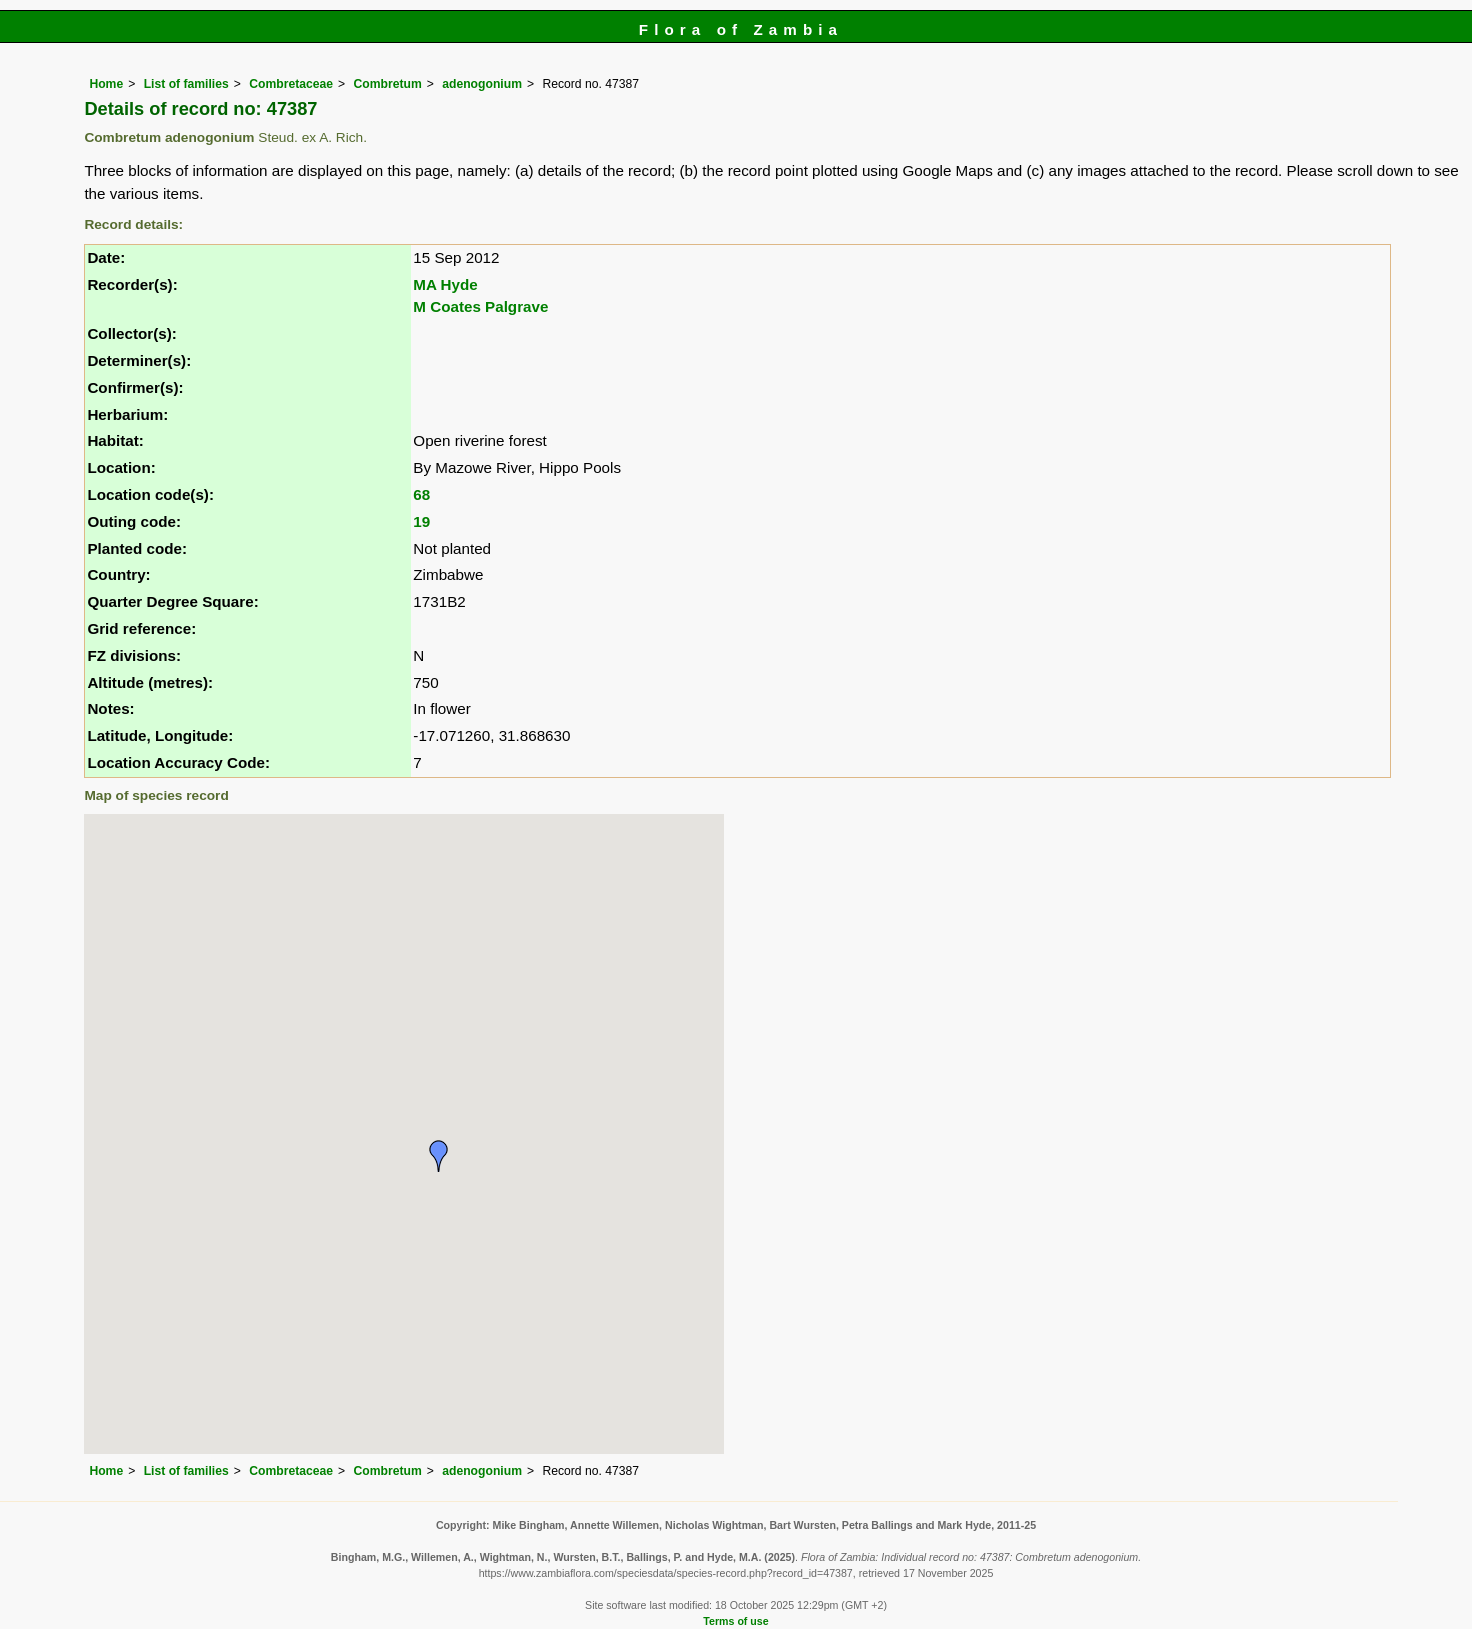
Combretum (388, 84)
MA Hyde (445, 284)
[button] (439, 1156)
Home (106, 84)
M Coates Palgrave (480, 306)
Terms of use (735, 1621)
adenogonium (482, 84)
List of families (186, 84)
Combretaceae (291, 84)
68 (421, 494)
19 (421, 521)
